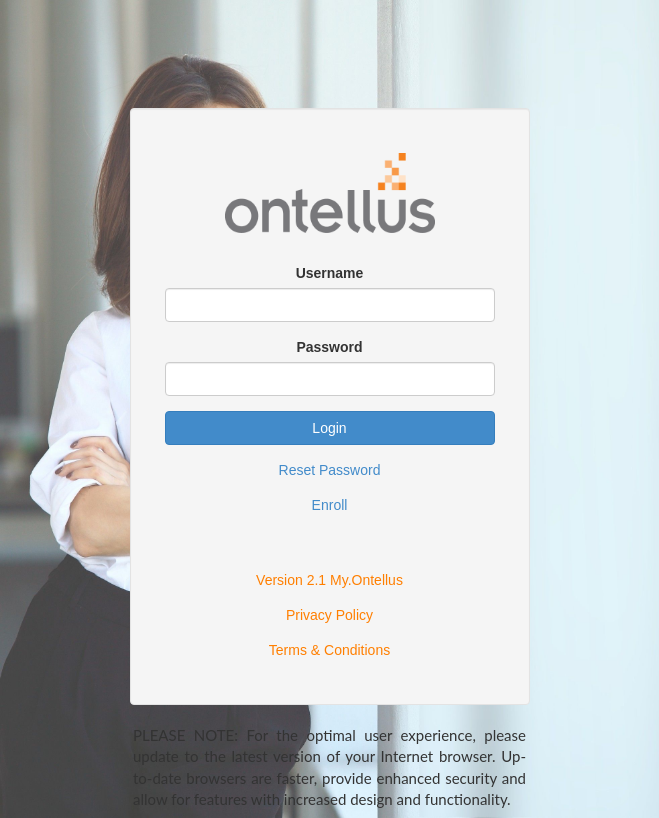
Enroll (330, 505)
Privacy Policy (329, 615)
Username (330, 273)
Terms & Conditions (329, 650)
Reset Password (330, 470)
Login (329, 428)
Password (329, 347)
